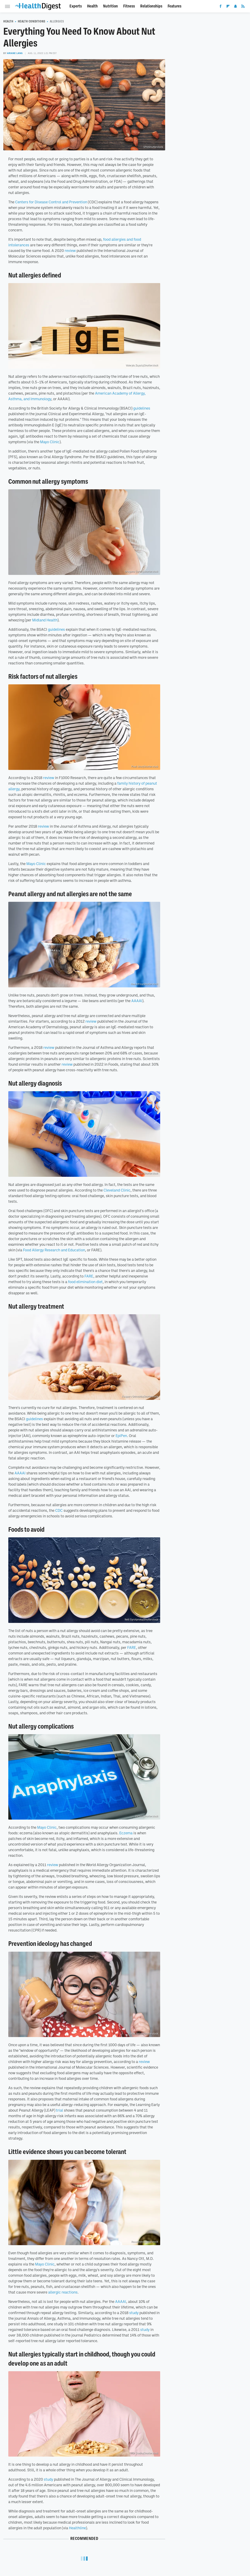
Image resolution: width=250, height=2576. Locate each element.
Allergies (57, 21)
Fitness (129, 6)
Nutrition (110, 6)
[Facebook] (220, 7)
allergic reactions (63, 2292)
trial (59, 2110)
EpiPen (121, 1435)
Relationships (151, 6)
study (134, 2312)
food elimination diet (85, 1281)
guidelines (141, 408)
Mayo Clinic (50, 441)
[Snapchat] (235, 7)
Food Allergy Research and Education (54, 1250)
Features (174, 6)
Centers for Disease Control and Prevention (51, 202)
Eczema (126, 1833)
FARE (88, 1276)
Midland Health (44, 620)
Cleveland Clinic (117, 1190)
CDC (59, 1510)
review (70, 250)
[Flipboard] (228, 7)
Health (92, 6)
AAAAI (136, 1000)
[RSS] (243, 7)
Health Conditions (31, 21)
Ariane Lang (15, 53)
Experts (76, 6)
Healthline (77, 2528)
